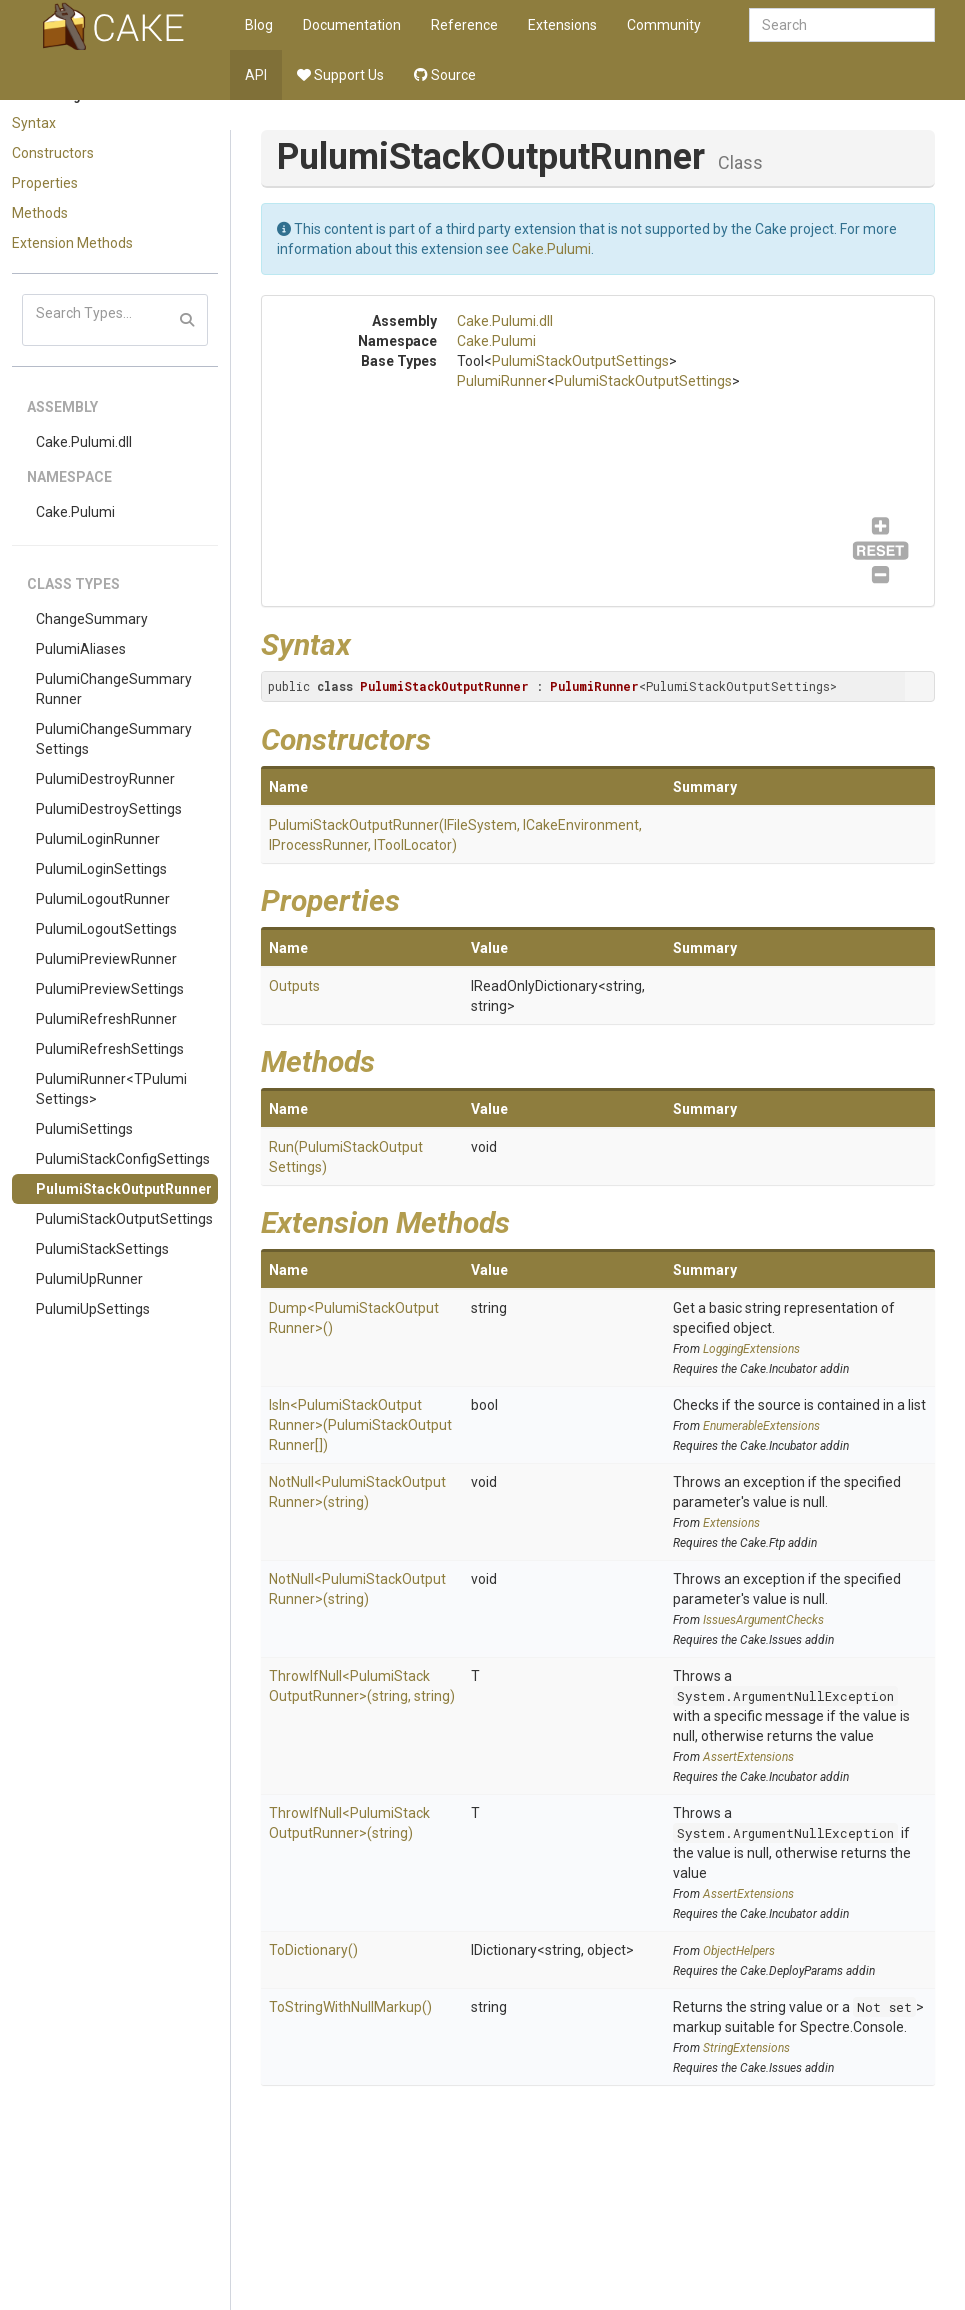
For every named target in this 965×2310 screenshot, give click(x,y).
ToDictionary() (313, 1950)
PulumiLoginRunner (98, 839)
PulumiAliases (81, 649)
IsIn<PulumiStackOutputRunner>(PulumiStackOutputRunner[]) (360, 1425)
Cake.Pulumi (75, 512)
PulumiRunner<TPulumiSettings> (111, 1089)
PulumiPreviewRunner (106, 959)
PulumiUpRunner (89, 1279)
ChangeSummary (92, 619)
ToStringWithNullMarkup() (350, 2007)
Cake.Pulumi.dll (84, 442)
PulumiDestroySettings (109, 809)
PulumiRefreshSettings (110, 1049)
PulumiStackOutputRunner (124, 1189)
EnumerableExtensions (761, 1426)
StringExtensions (746, 2048)
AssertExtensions (748, 1757)
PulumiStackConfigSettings (123, 1159)
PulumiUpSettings (93, 1309)
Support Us (340, 75)
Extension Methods (72, 243)
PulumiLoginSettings (101, 869)
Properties (45, 183)
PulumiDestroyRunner (105, 779)
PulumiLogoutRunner (103, 899)
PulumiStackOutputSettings (124, 1219)
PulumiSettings (84, 1129)
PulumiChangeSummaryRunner (114, 689)
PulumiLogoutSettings (106, 929)
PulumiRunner (502, 381)
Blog (259, 25)
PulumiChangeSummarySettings (114, 739)
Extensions (562, 25)
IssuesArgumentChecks (763, 1620)
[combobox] (842, 25)
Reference (464, 25)
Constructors (53, 153)
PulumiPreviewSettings (110, 989)
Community (664, 25)
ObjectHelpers (739, 1951)
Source (445, 75)
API (256, 75)
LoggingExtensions (751, 1349)
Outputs (294, 986)
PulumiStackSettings (102, 1249)
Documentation (352, 25)
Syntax (34, 123)
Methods (40, 213)
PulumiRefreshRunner (106, 1019)
